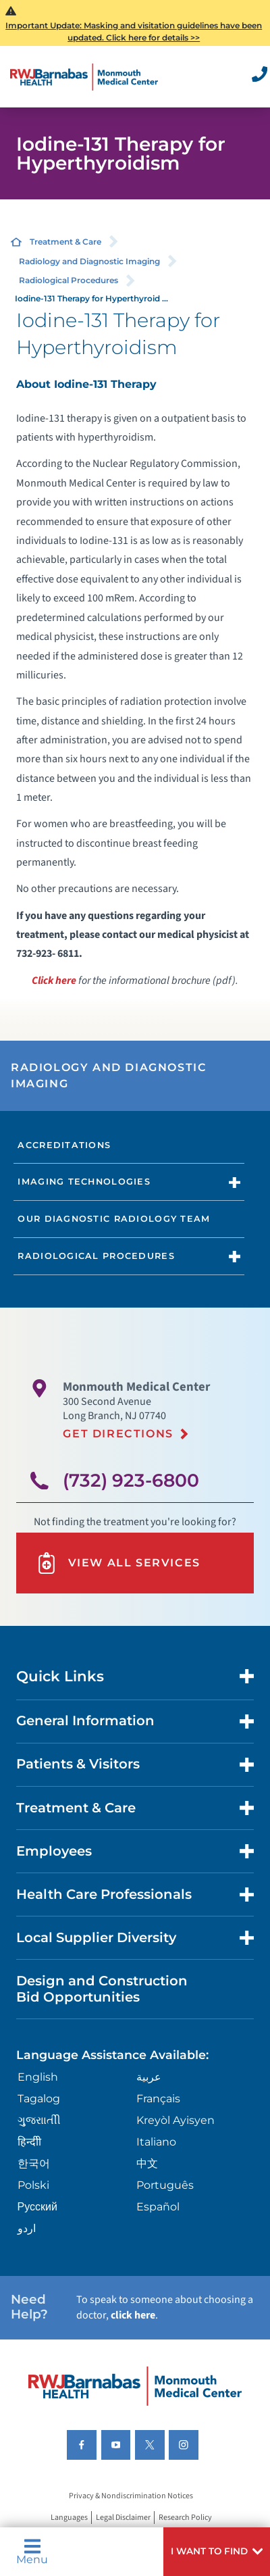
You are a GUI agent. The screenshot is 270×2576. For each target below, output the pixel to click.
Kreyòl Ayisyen (175, 2120)
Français (158, 2098)
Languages (69, 2517)
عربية (148, 2077)
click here (133, 2315)
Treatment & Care (65, 242)
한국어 (34, 2163)
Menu (32, 2551)
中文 (147, 2163)
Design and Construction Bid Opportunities (102, 1989)
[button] (217, 2551)
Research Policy (185, 2517)
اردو (27, 2228)
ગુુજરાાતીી (39, 2120)
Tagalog (39, 2098)
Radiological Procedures (68, 280)
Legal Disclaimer (123, 2517)
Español (158, 2206)
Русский (37, 2206)
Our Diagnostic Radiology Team (114, 1219)
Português (165, 2185)
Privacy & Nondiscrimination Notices (131, 2496)
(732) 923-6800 (131, 1480)
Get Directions (118, 1433)
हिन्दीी (29, 2141)
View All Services (118, 1563)
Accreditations (64, 1145)
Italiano (156, 2141)
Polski (33, 2185)
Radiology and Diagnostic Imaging (89, 261)
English (38, 2077)
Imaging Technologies (84, 1181)
